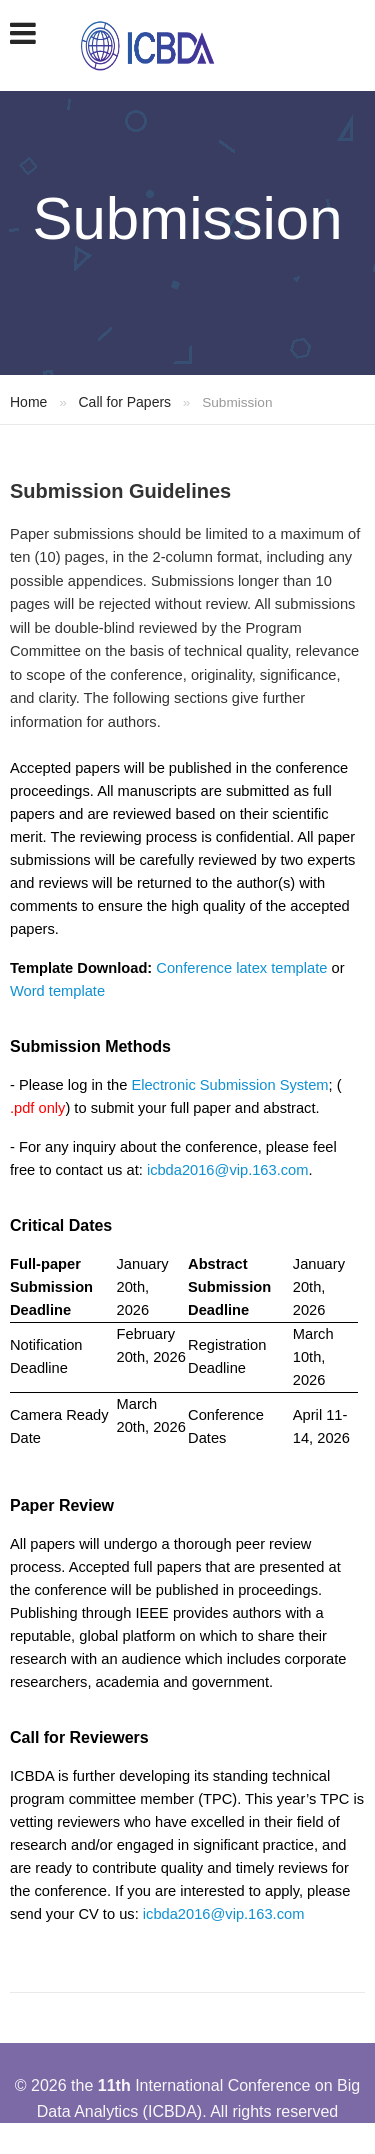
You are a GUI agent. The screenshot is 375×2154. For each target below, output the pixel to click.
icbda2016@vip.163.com (228, 1170)
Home (28, 402)
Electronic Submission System (229, 1085)
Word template (57, 991)
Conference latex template (241, 968)
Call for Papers (124, 402)
